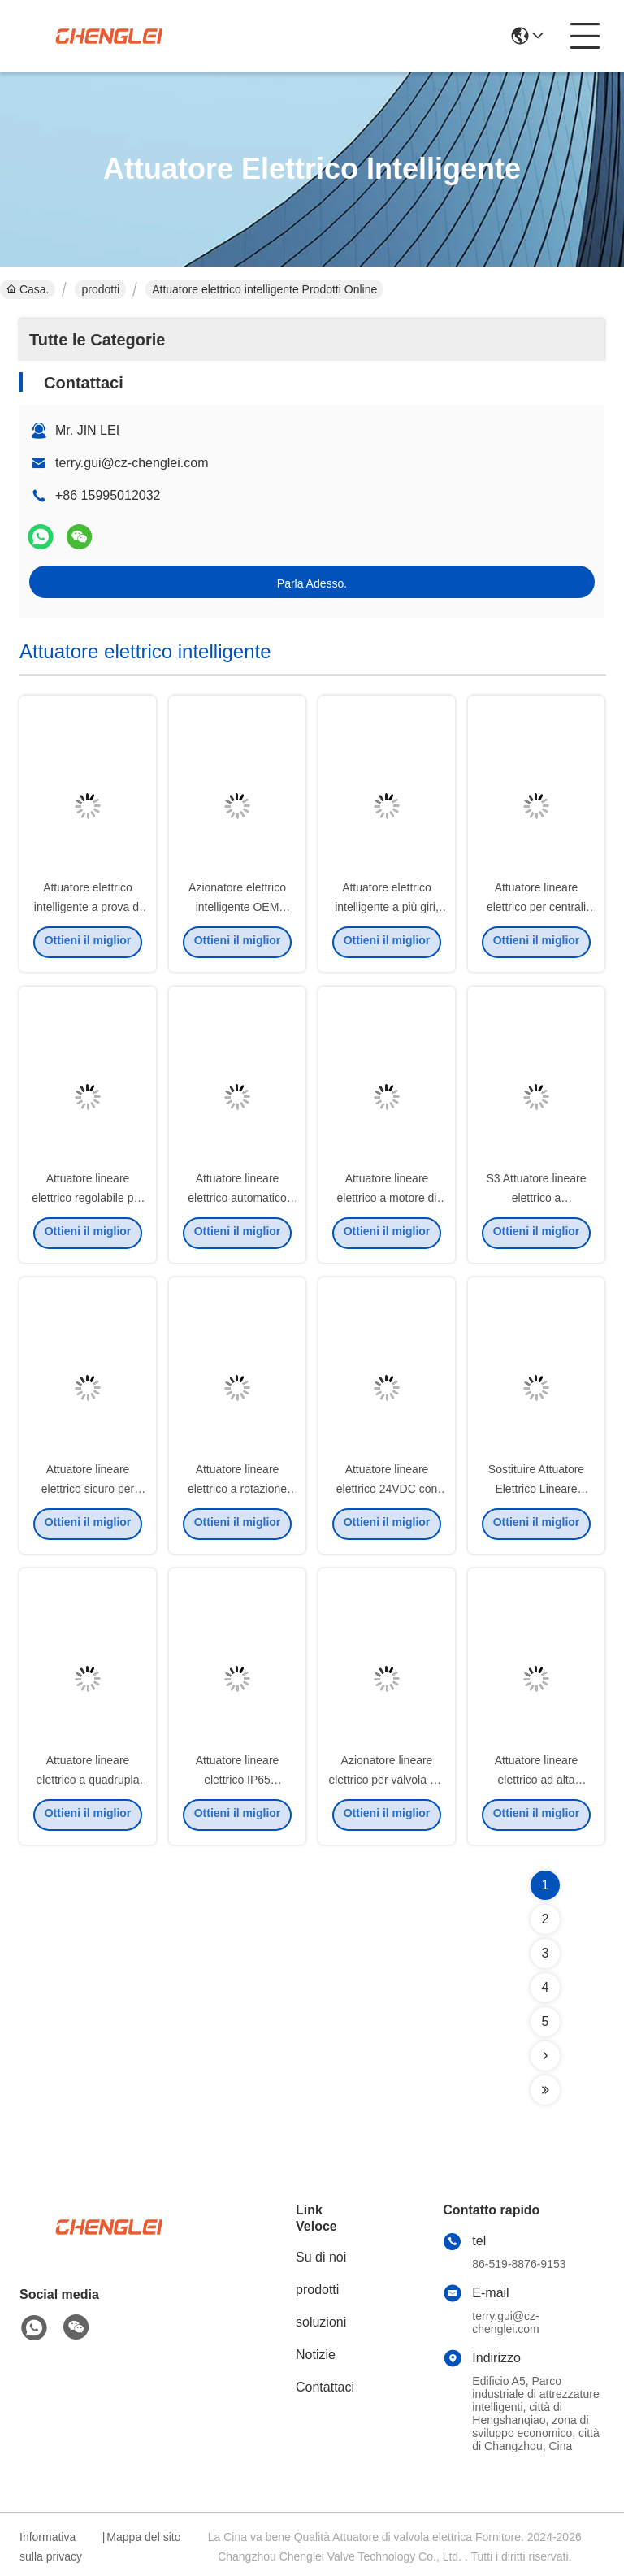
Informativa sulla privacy (51, 2546)
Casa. (27, 289)
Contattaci (325, 2387)
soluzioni (321, 2322)
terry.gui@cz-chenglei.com (131, 463)
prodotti (100, 289)
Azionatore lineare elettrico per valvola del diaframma (386, 1783)
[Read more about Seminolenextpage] (545, 2056)
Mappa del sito (143, 2536)
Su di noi (321, 2257)
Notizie (316, 2354)
